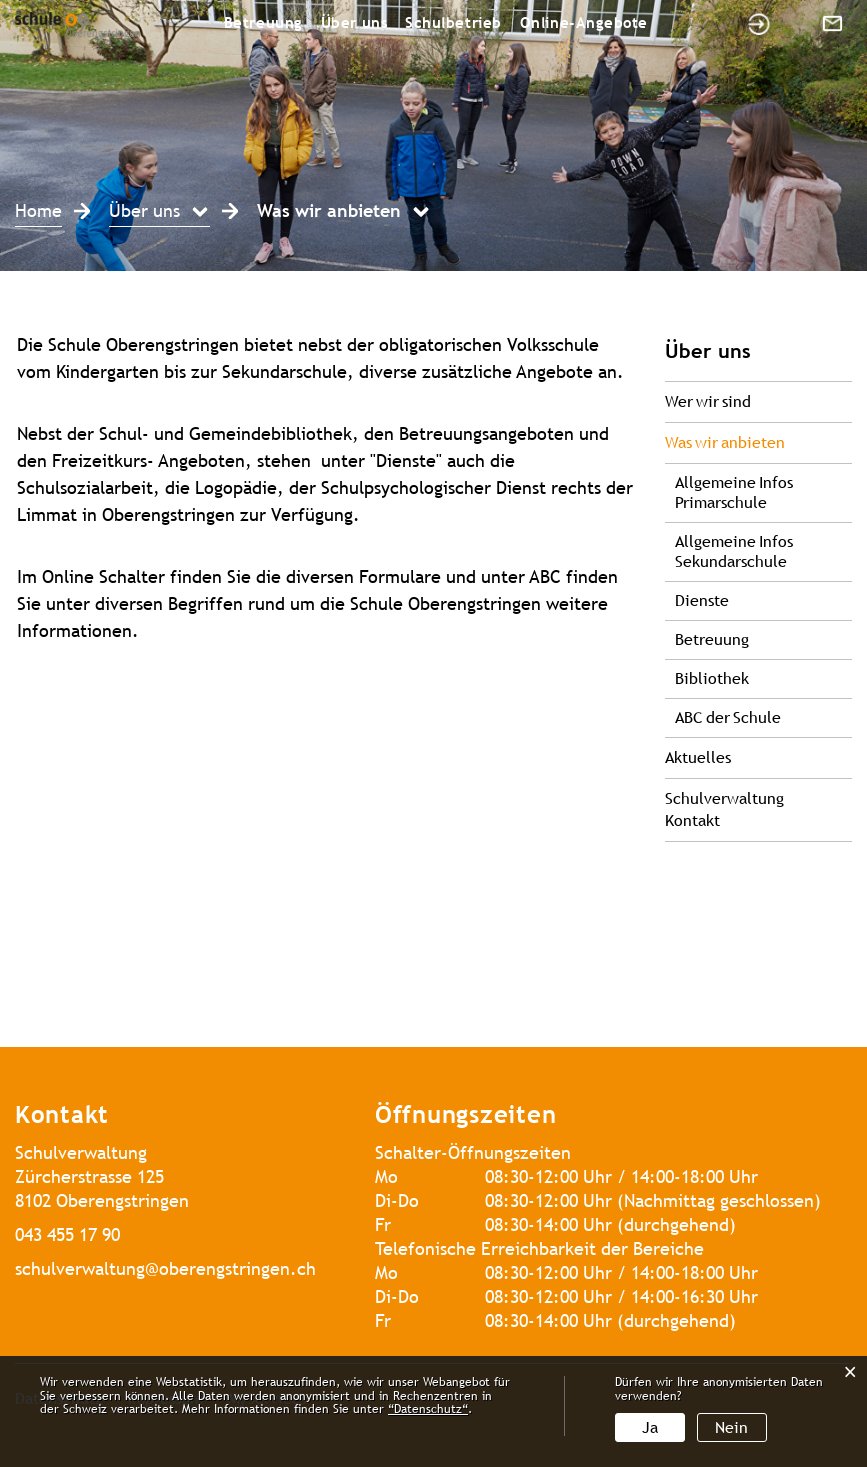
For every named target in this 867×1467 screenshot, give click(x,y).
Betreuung (263, 22)
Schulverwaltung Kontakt (724, 809)
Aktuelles (698, 757)
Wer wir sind (708, 401)
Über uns (354, 22)
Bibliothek (712, 678)
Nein (731, 1427)
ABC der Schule (728, 717)
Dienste (702, 600)
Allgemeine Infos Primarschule (734, 492)
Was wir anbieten (758, 442)
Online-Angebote (584, 22)
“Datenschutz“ (428, 1409)
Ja (650, 1427)
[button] (159, 213)
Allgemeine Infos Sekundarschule (734, 551)
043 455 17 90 (67, 1234)
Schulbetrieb (453, 22)
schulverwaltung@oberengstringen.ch (165, 1268)
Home (38, 210)
